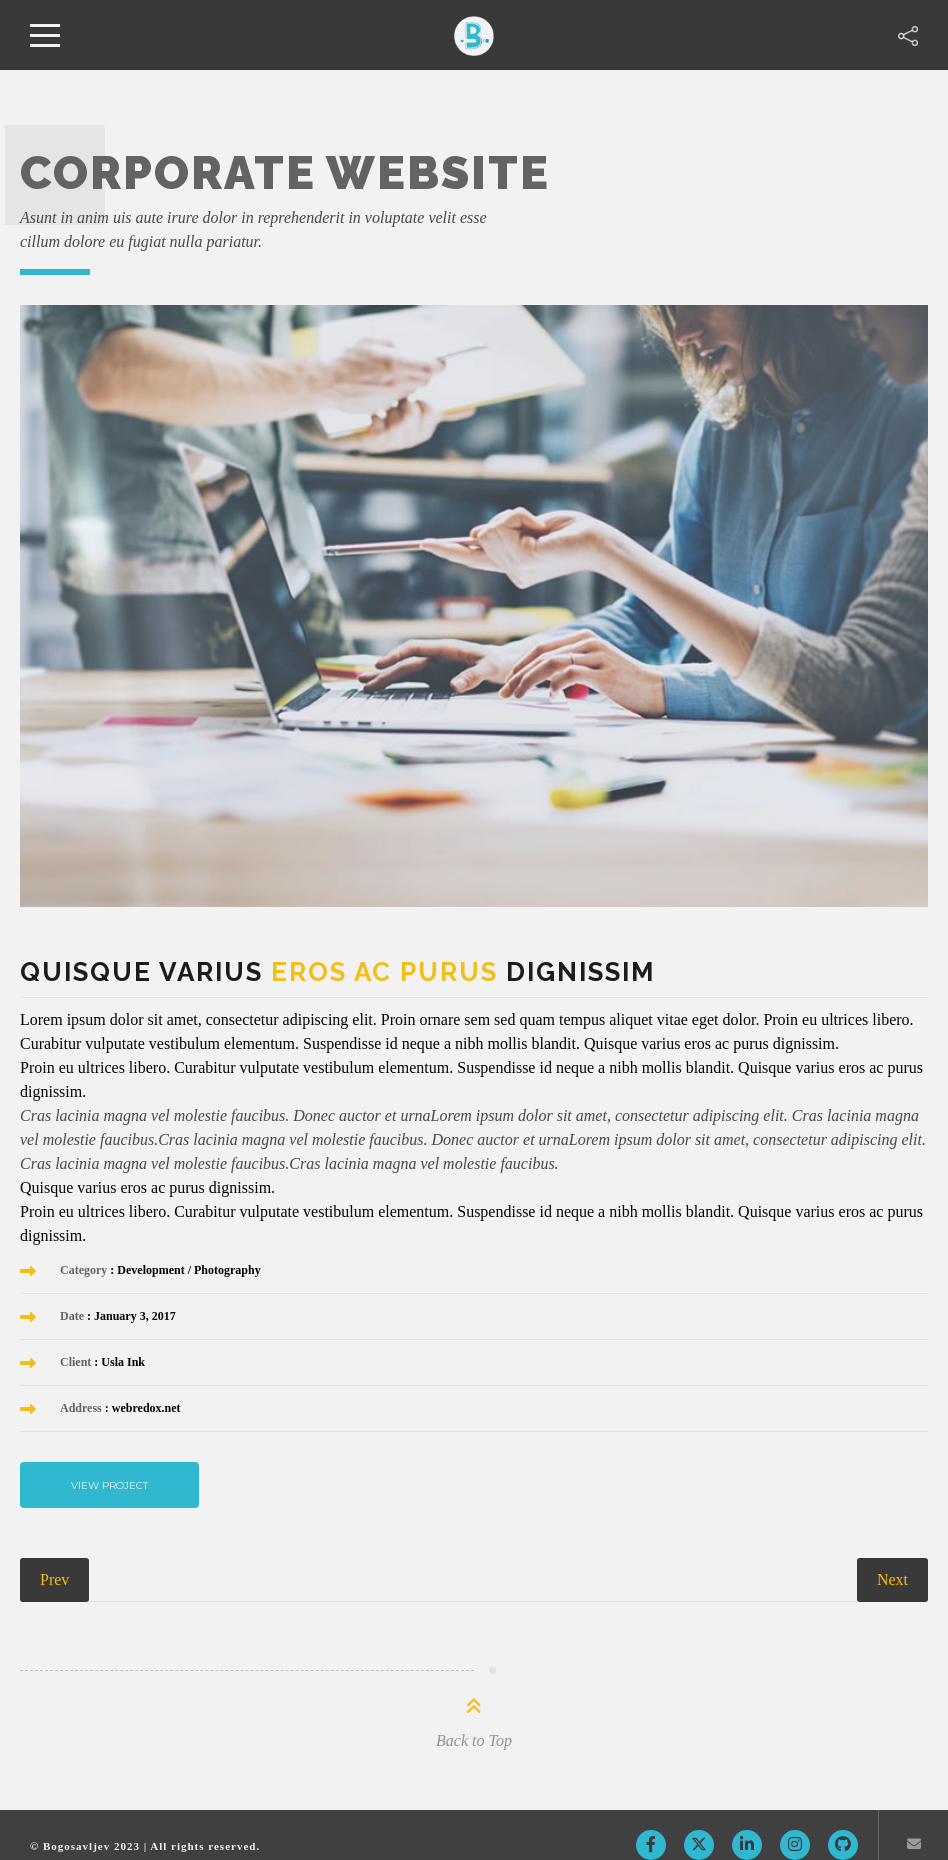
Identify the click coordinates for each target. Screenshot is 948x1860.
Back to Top (474, 1740)
